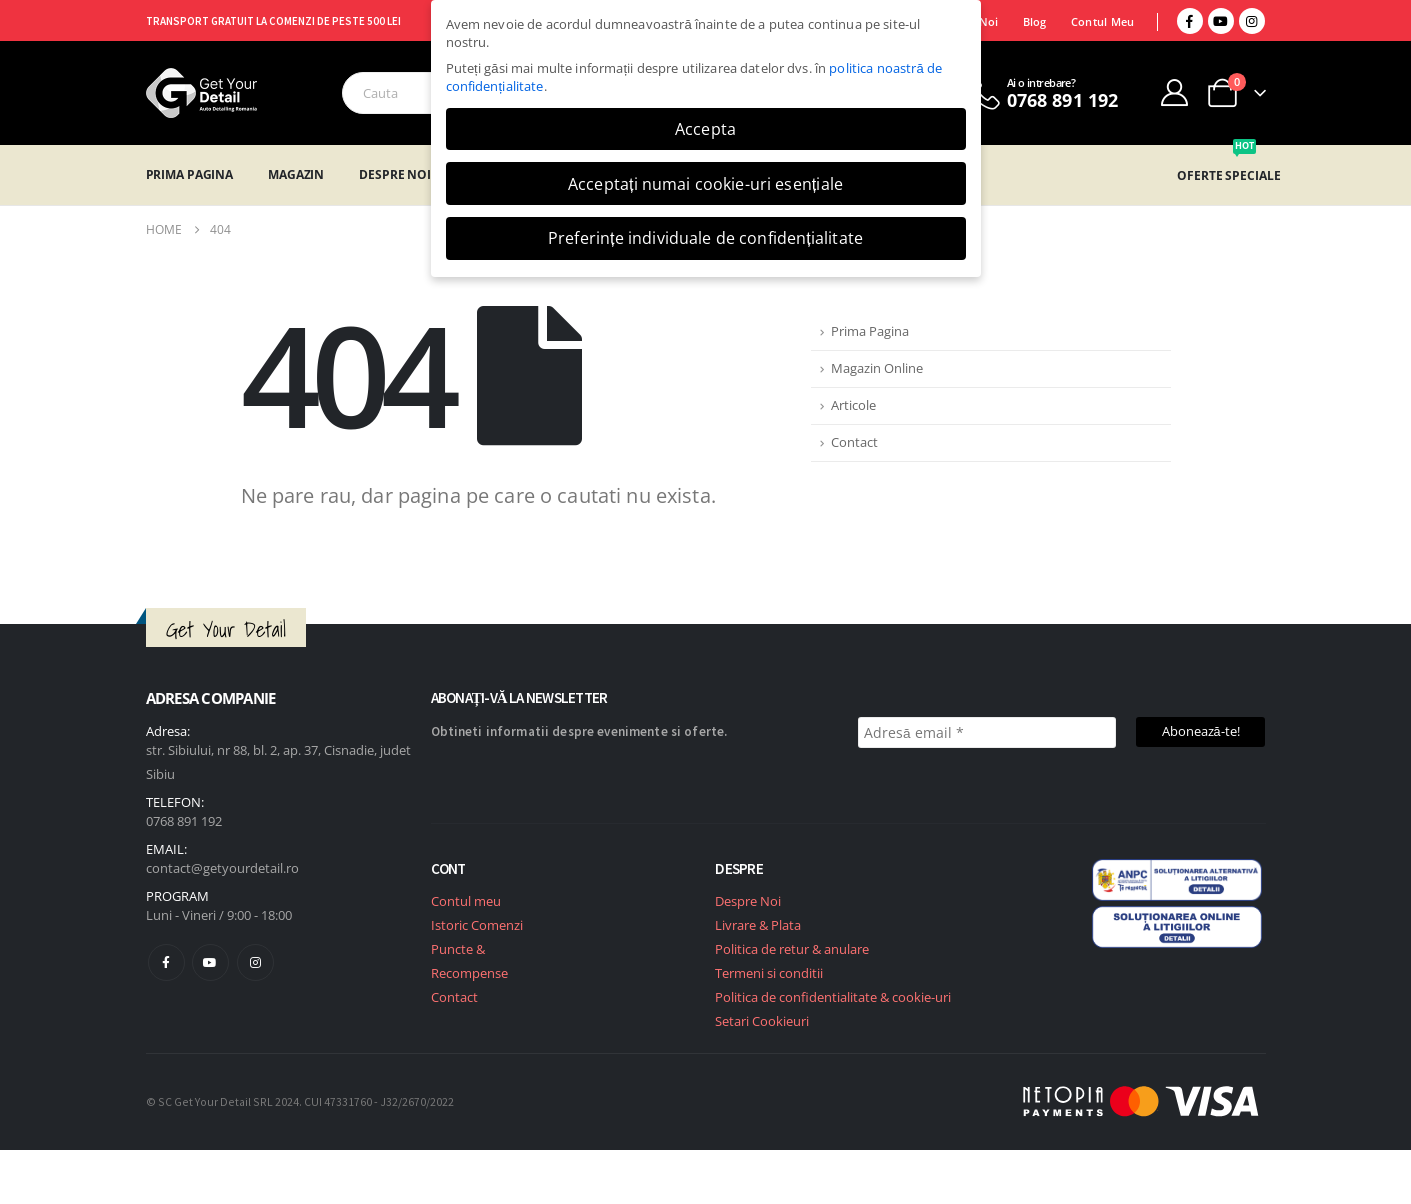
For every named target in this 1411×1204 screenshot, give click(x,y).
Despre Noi (395, 174)
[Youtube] (1221, 21)
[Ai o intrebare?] (1041, 93)
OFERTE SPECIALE (1228, 175)
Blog (1035, 21)
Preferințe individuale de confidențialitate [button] (705, 238)
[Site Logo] (201, 93)
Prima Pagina (190, 174)
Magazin (296, 174)
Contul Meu (1103, 21)
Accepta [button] (705, 129)
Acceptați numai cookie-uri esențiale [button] (705, 184)
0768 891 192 (184, 821)
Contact (854, 442)
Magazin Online (877, 368)
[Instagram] (1252, 21)
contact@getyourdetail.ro (222, 868)
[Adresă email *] (987, 732)
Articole (853, 405)
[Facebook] (1190, 21)
